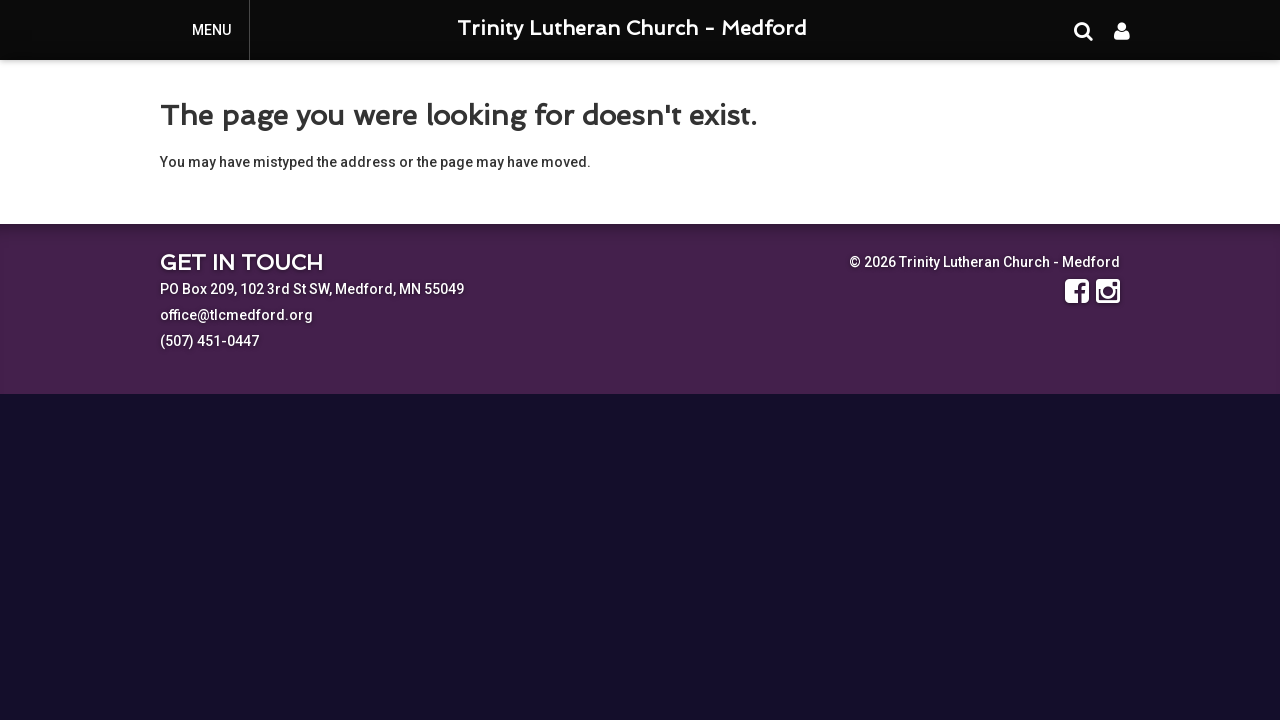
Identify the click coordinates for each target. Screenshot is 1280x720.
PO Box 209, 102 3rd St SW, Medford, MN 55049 (312, 289)
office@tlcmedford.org (236, 315)
